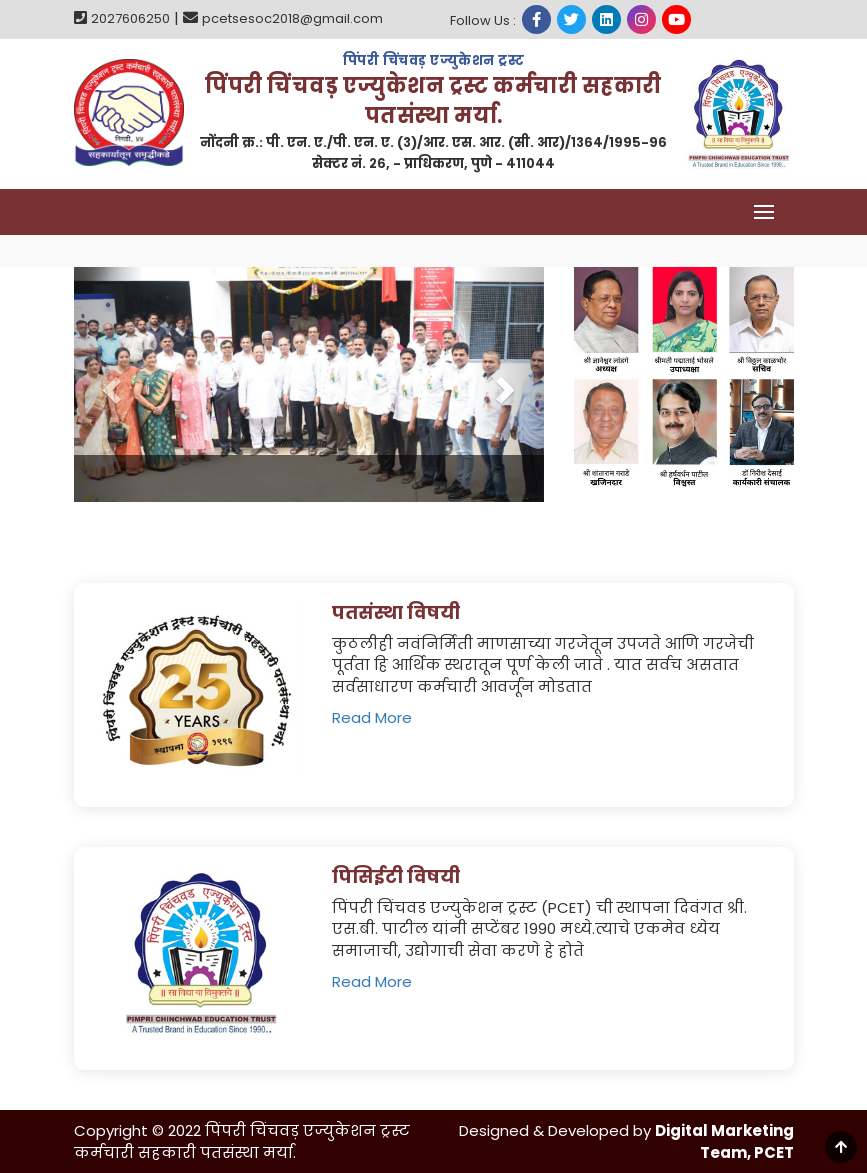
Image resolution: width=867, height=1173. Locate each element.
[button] (109, 384)
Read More (372, 717)
